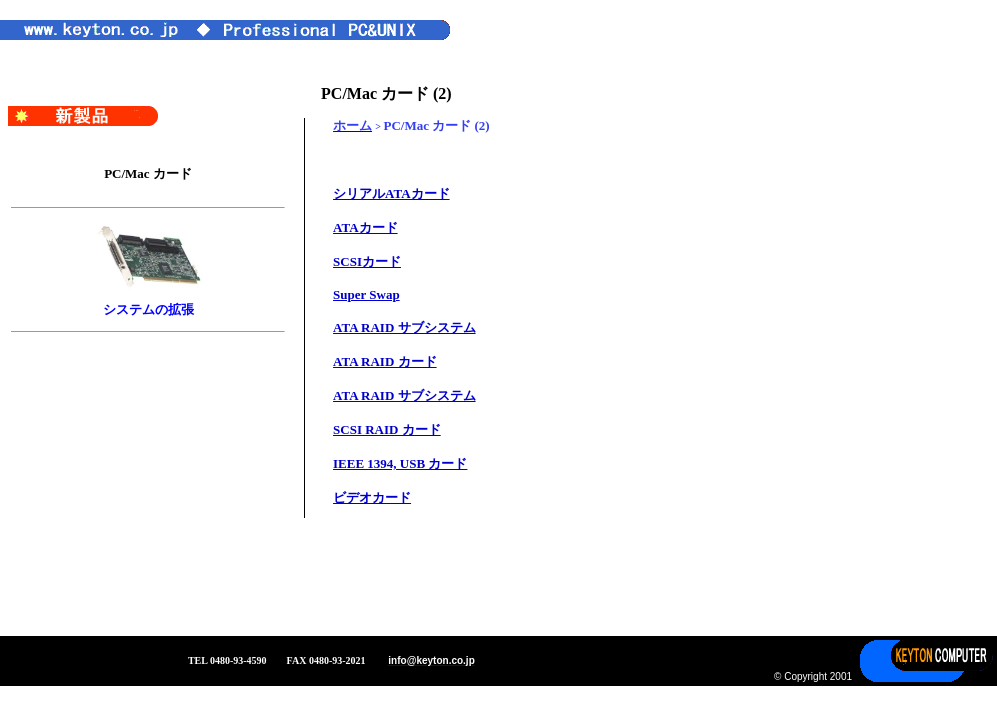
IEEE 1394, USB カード (400, 463)
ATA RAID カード (385, 361)
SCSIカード (367, 261)
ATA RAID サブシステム (404, 327)
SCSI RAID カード (387, 429)
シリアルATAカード (391, 193)
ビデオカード (372, 497)
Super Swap (366, 294)
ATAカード (365, 227)
